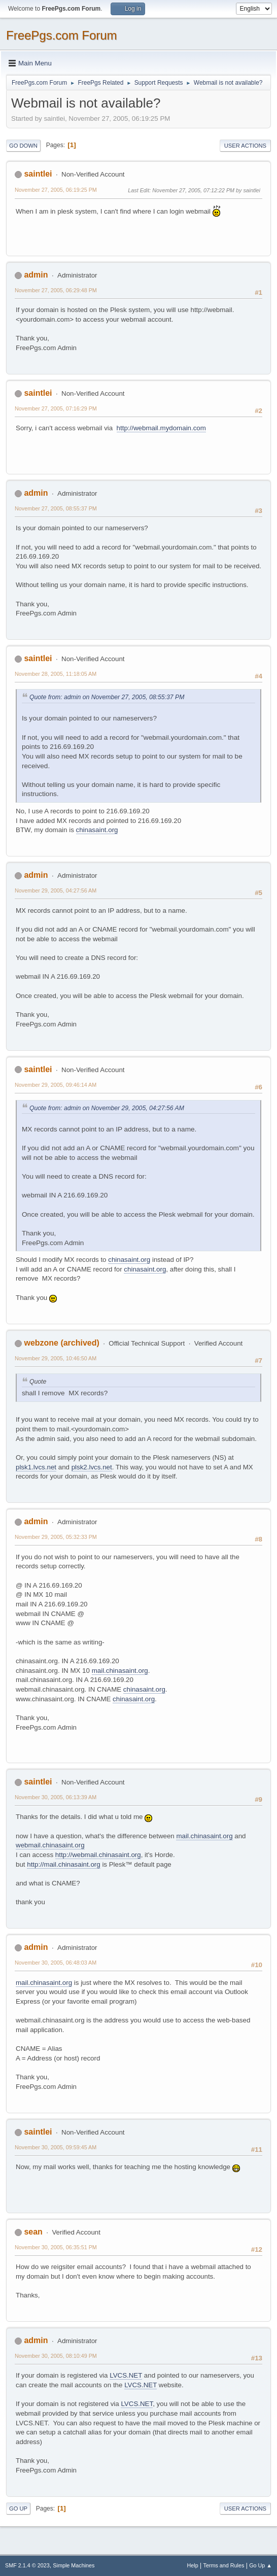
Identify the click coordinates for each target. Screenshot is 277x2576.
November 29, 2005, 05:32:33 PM (56, 1537)
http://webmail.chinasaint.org (98, 1855)
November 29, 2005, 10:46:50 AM (55, 1358)
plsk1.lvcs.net (36, 1467)
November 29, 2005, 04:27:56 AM (55, 890)
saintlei (38, 173)
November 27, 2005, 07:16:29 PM (56, 408)
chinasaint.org (97, 830)
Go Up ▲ (260, 2565)
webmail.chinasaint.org (50, 1845)
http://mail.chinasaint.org (63, 1864)
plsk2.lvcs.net (92, 1467)
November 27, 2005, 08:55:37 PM (56, 508)
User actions (245, 146)
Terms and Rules (224, 2565)
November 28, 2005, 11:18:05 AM (55, 674)
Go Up (18, 2508)
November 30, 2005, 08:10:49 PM (56, 2356)
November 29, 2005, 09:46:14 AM (55, 1085)
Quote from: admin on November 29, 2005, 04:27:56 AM (106, 1108)
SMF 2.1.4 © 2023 (27, 2565)
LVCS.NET (126, 2375)
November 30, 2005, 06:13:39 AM (55, 1797)
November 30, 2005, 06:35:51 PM (56, 2247)
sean (33, 2231)
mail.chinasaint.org (120, 1670)
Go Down (23, 146)
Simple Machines (73, 2565)
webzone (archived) (61, 1342)
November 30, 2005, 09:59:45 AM (55, 2147)
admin (36, 274)
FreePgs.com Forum (61, 35)
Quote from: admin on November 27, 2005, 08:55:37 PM (106, 697)
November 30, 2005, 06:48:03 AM (55, 1963)
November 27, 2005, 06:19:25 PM (56, 190)
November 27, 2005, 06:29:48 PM (56, 290)
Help (192, 2565)
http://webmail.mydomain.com (161, 428)
